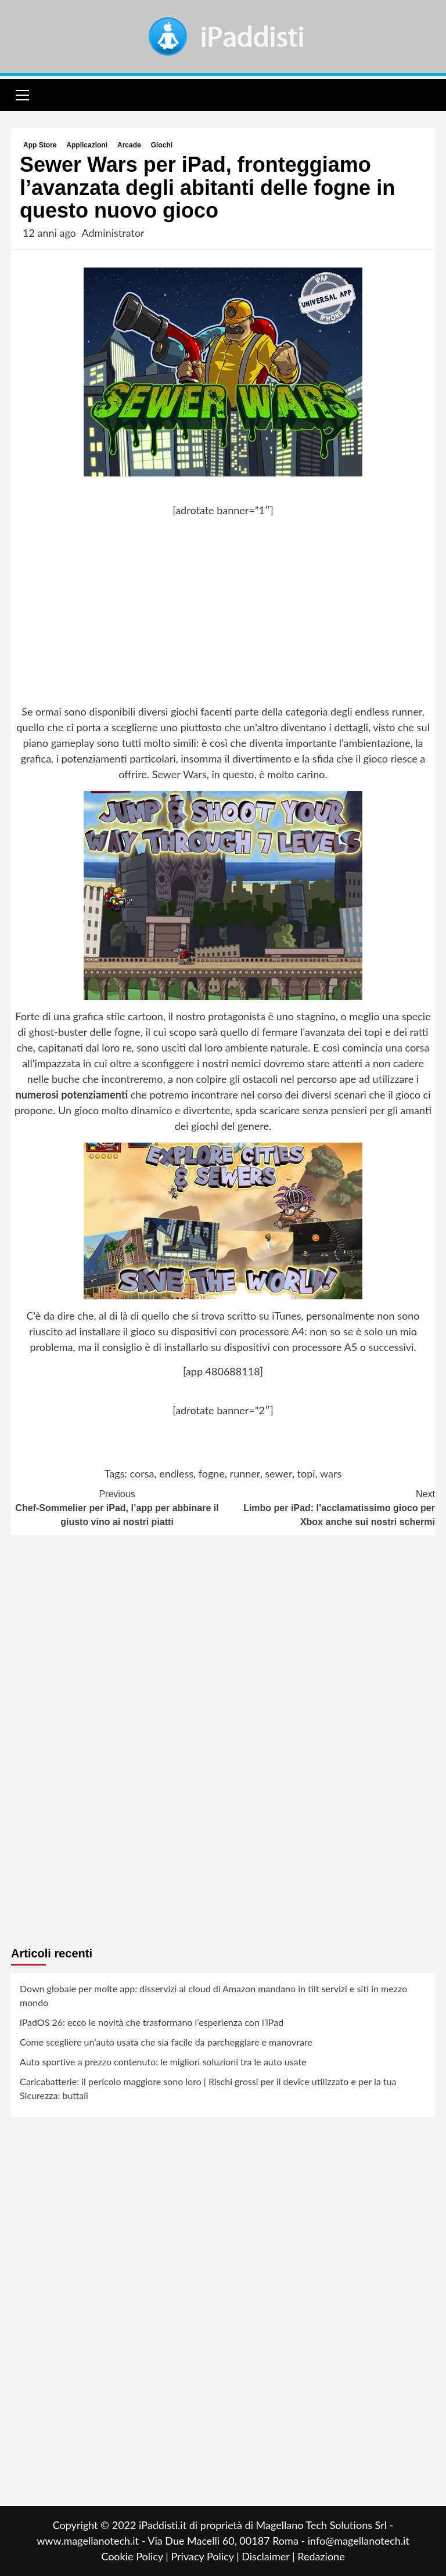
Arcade (129, 145)
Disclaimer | (269, 2556)
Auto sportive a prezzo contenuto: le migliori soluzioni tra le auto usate (163, 2061)
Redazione (320, 2556)
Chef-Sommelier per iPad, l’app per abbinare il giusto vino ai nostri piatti (117, 1507)
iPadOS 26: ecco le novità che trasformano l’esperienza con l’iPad (151, 2022)
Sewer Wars (179, 774)
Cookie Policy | (136, 2556)
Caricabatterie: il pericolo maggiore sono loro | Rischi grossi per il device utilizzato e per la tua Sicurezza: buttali (208, 2088)
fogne (212, 1473)
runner (245, 1473)
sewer (278, 1473)
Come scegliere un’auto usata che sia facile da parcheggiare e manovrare (166, 2041)
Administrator (112, 232)
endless (176, 1473)
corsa (142, 1473)
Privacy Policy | (206, 2556)
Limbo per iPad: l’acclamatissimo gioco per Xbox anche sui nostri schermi (329, 1507)
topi (306, 1473)
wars (330, 1473)
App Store (39, 145)
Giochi (161, 145)
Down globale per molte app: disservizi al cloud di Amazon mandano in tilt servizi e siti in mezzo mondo (213, 1995)
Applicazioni (86, 145)
